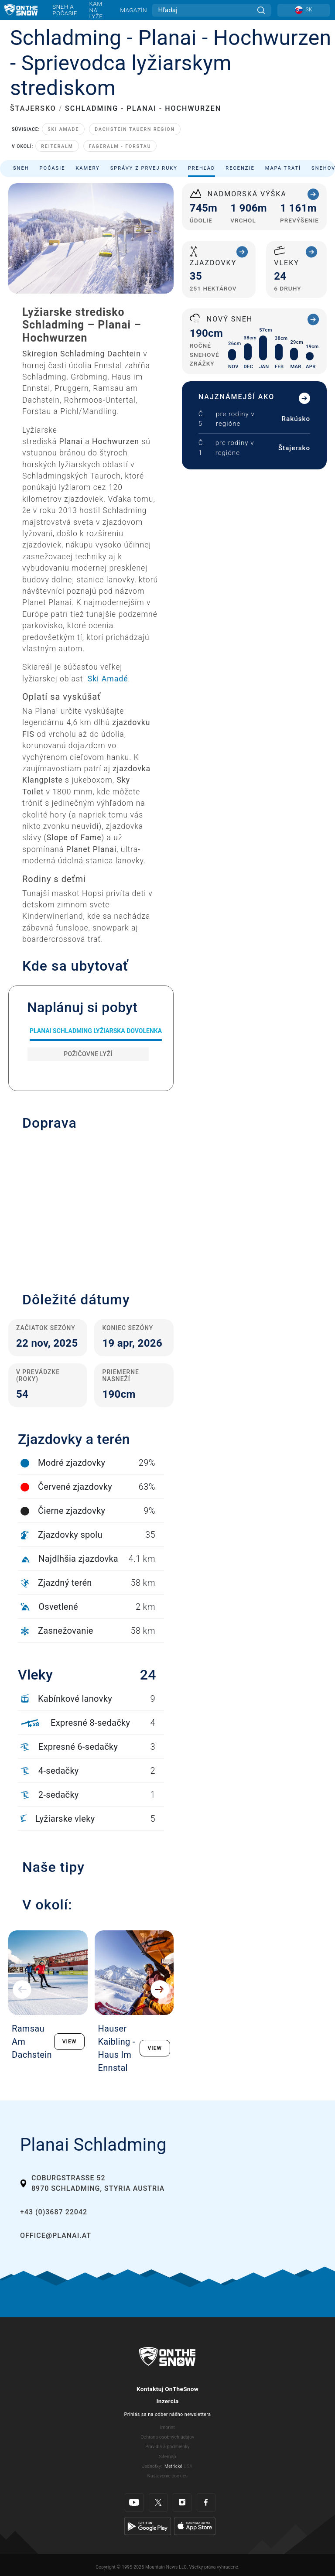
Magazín (133, 10)
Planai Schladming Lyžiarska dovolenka (96, 1030)
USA (188, 2466)
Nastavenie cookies (167, 2475)
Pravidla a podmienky (167, 2446)
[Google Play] (147, 2526)
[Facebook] (206, 2502)
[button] (91, 1206)
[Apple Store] (194, 2526)
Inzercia (167, 2401)
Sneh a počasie (64, 10)
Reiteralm (57, 146)
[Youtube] (134, 2502)
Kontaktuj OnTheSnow (167, 2388)
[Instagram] (182, 2502)
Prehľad (201, 168)
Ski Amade (63, 129)
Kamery (87, 168)
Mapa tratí (283, 168)
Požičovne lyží (88, 1053)
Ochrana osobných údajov (168, 2437)
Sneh (21, 168)
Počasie (52, 168)
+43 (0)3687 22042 (53, 2212)
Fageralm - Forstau (120, 146)
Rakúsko (296, 419)
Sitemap (167, 2456)
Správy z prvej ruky (144, 168)
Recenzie (240, 168)
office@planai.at (55, 2235)
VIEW (69, 2042)
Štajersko (294, 448)
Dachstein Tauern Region (135, 129)
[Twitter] (158, 2502)
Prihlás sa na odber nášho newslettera (167, 2414)
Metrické (173, 2466)
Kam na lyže (96, 10)
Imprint (167, 2427)
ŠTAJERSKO (33, 108)
